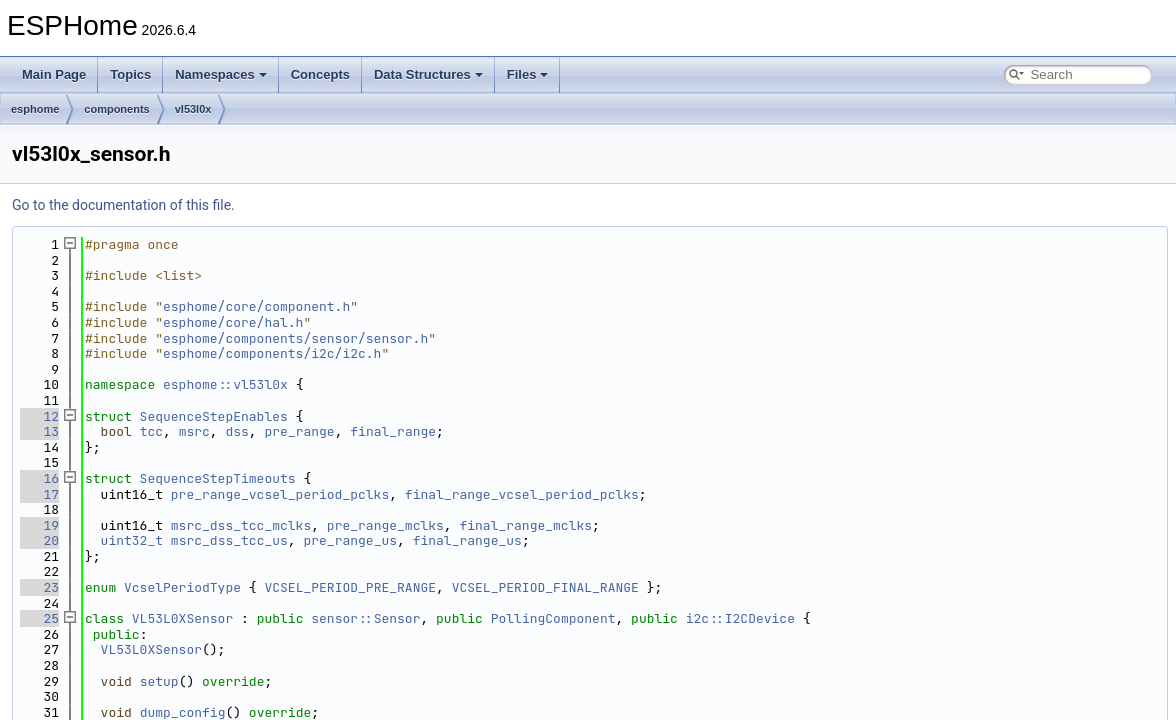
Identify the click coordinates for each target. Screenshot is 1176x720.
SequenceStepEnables (214, 416)
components (116, 109)
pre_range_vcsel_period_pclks (280, 494)
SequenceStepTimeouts (218, 478)
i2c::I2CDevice (740, 618)
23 (39, 587)
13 (39, 431)
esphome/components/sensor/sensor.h (295, 338)
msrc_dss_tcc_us (229, 540)
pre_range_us (350, 540)
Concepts (320, 74)
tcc (151, 431)
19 (39, 525)
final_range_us (467, 540)
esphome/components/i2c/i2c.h (272, 353)
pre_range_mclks (385, 525)
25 (39, 618)
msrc (194, 431)
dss (236, 431)
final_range (393, 431)
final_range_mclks (525, 525)
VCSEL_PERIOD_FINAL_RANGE (545, 587)
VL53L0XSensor (182, 618)
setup (159, 681)
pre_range (299, 431)
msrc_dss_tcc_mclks (241, 525)
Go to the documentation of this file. (123, 205)
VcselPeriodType (182, 587)
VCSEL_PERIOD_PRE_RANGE (350, 587)
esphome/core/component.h (256, 306)
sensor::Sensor (365, 618)
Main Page (54, 74)
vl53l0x (193, 109)
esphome (35, 109)
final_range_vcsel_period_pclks (522, 494)
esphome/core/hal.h (233, 322)
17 (39, 494)
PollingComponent (553, 618)
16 (39, 478)
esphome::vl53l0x (225, 384)
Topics (130, 74)
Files (528, 74)
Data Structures (428, 74)
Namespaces (221, 74)
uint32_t (132, 540)
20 (39, 540)
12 (39, 416)
